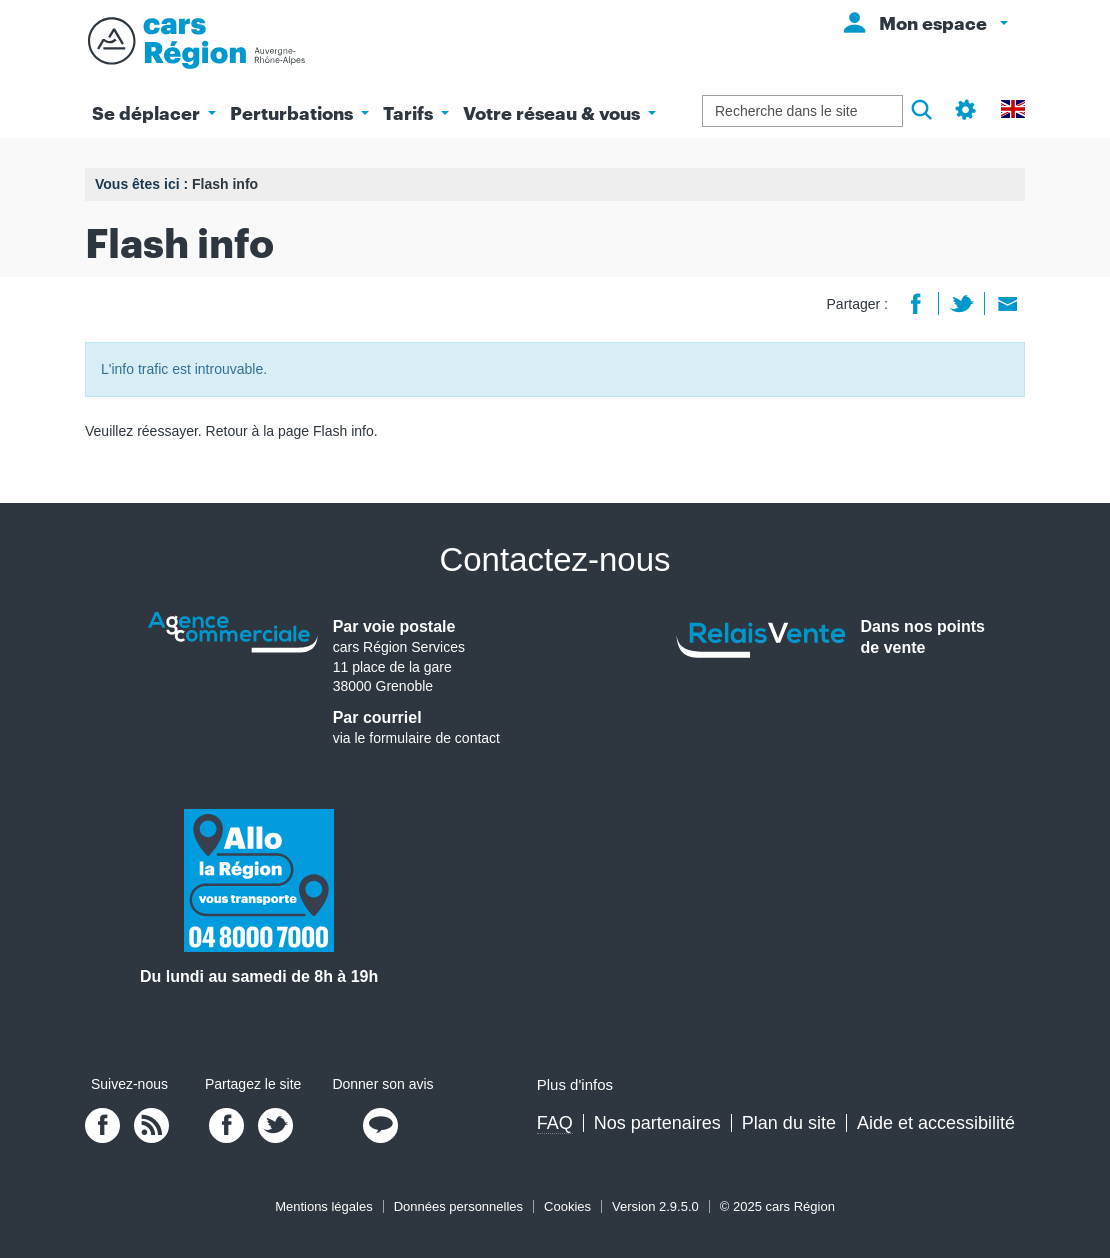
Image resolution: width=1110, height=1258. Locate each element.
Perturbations (299, 113)
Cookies (567, 1206)
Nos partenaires (657, 1123)
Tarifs (416, 113)
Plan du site (789, 1123)
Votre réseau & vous (559, 113)
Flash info (343, 431)
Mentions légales (324, 1206)
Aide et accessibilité (936, 1123)
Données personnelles (458, 1206)
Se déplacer (154, 113)
